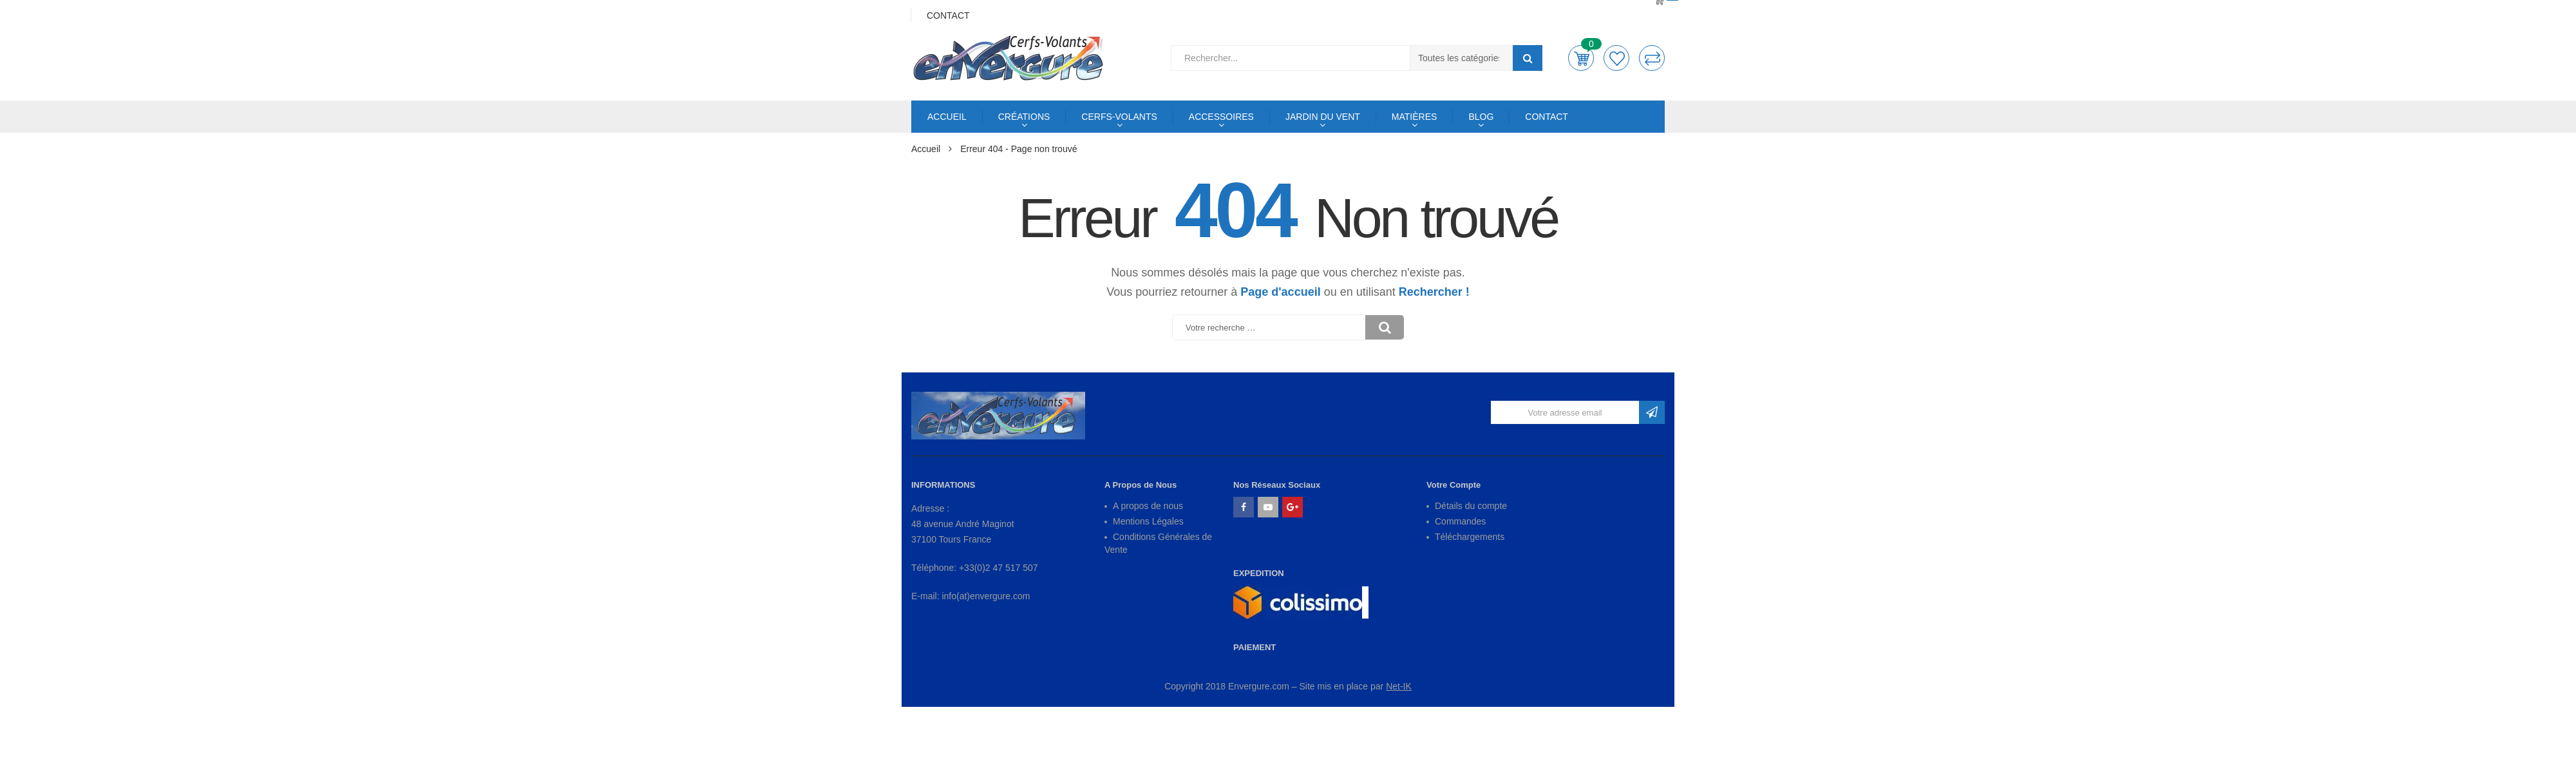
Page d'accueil (1280, 291)
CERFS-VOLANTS (1119, 116)
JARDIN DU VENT (1322, 116)
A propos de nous (1148, 506)
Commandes (1460, 521)
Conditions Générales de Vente (1158, 543)
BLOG (1480, 116)
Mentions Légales (1148, 521)
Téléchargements (1469, 537)
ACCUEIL (947, 116)
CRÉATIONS (1024, 116)
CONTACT (1546, 116)
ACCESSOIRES (1221, 116)
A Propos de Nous (1140, 485)
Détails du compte (1471, 506)
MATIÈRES (1414, 116)
